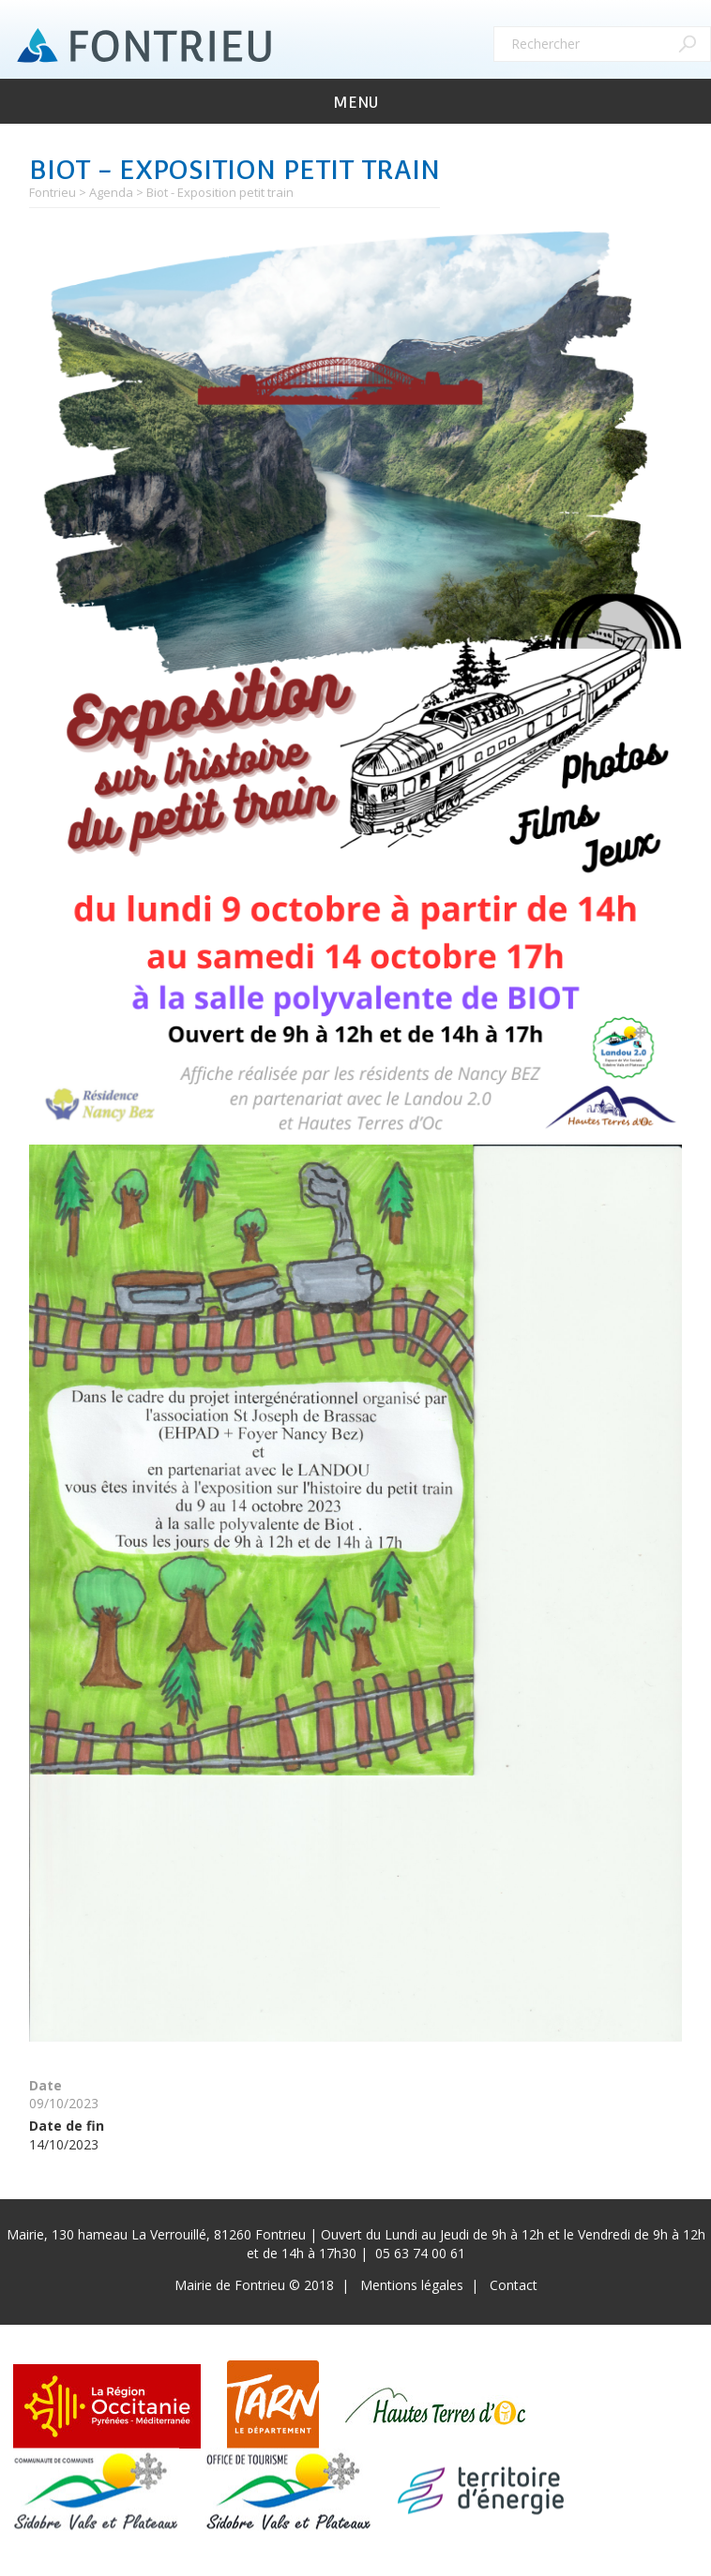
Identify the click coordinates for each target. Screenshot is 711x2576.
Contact (513, 2285)
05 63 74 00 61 (420, 2253)
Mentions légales (411, 2285)
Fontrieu (52, 192)
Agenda (111, 192)
